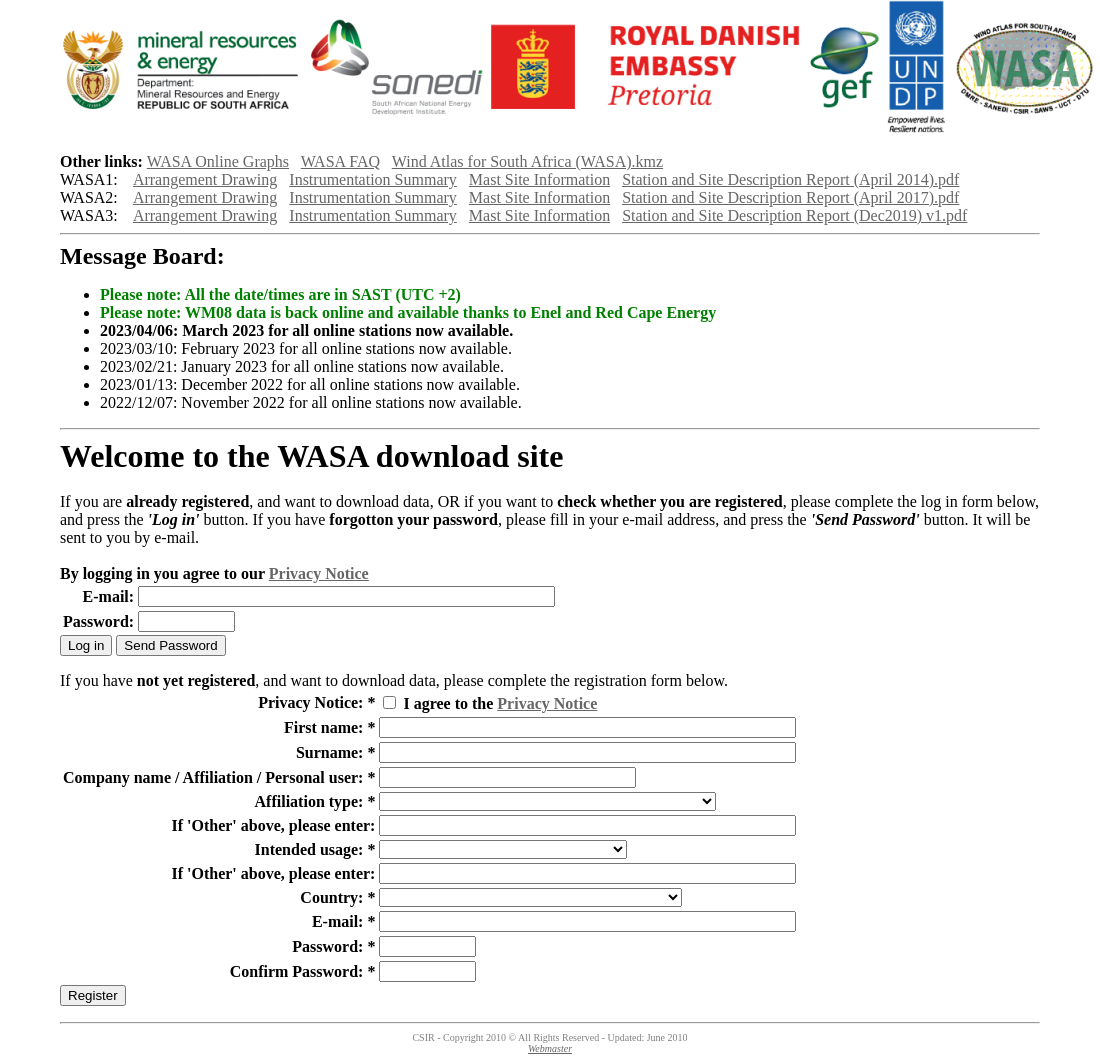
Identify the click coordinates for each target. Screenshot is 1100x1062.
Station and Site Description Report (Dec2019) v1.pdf (794, 215)
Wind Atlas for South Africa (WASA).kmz (527, 161)
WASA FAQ (340, 161)
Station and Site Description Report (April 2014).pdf (790, 179)
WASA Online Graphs (218, 161)
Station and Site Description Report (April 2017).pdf (790, 197)
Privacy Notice (319, 573)
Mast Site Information (539, 179)
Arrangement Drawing (205, 179)
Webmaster (550, 1048)
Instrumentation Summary (373, 179)
